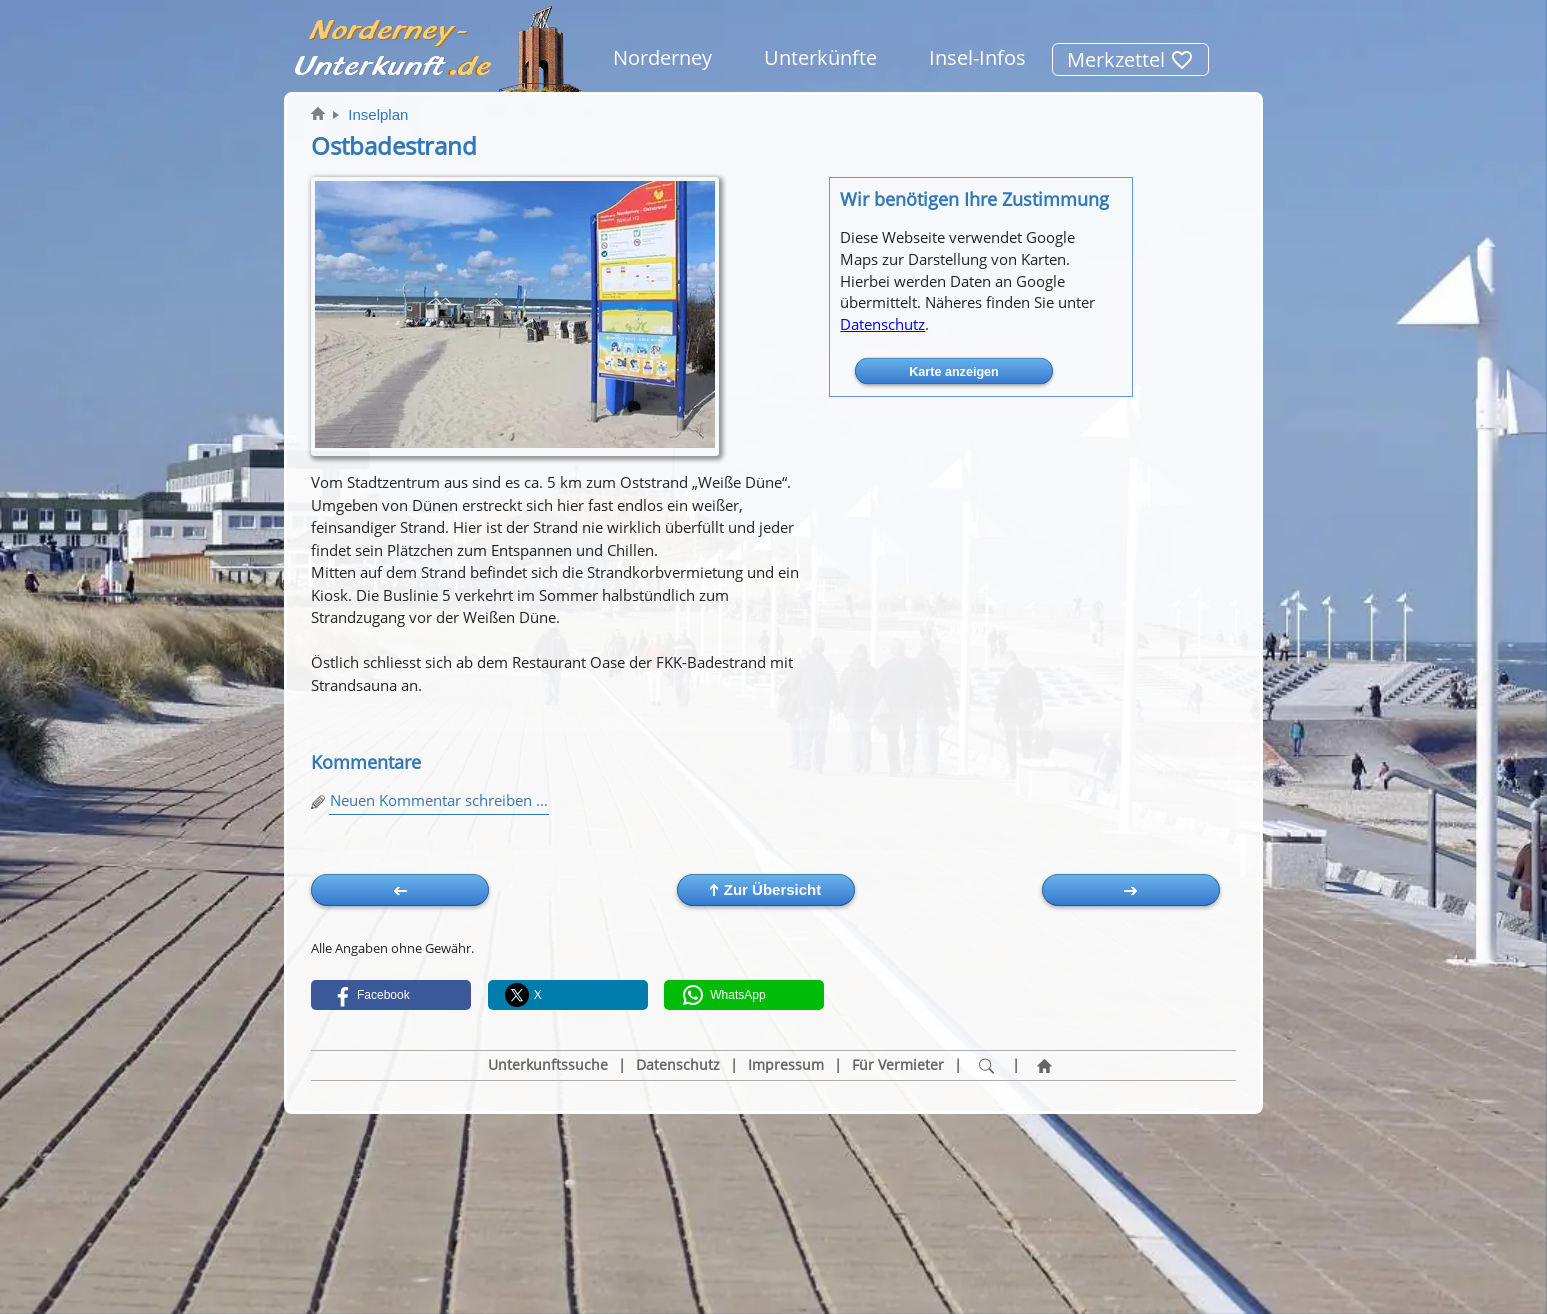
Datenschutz (882, 324)
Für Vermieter (898, 1065)
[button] (391, 995)
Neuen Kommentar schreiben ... (439, 800)
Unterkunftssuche (548, 1065)
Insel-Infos (977, 57)
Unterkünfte (820, 57)
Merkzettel (1130, 59)
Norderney (662, 57)
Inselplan (378, 114)
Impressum (786, 1065)
